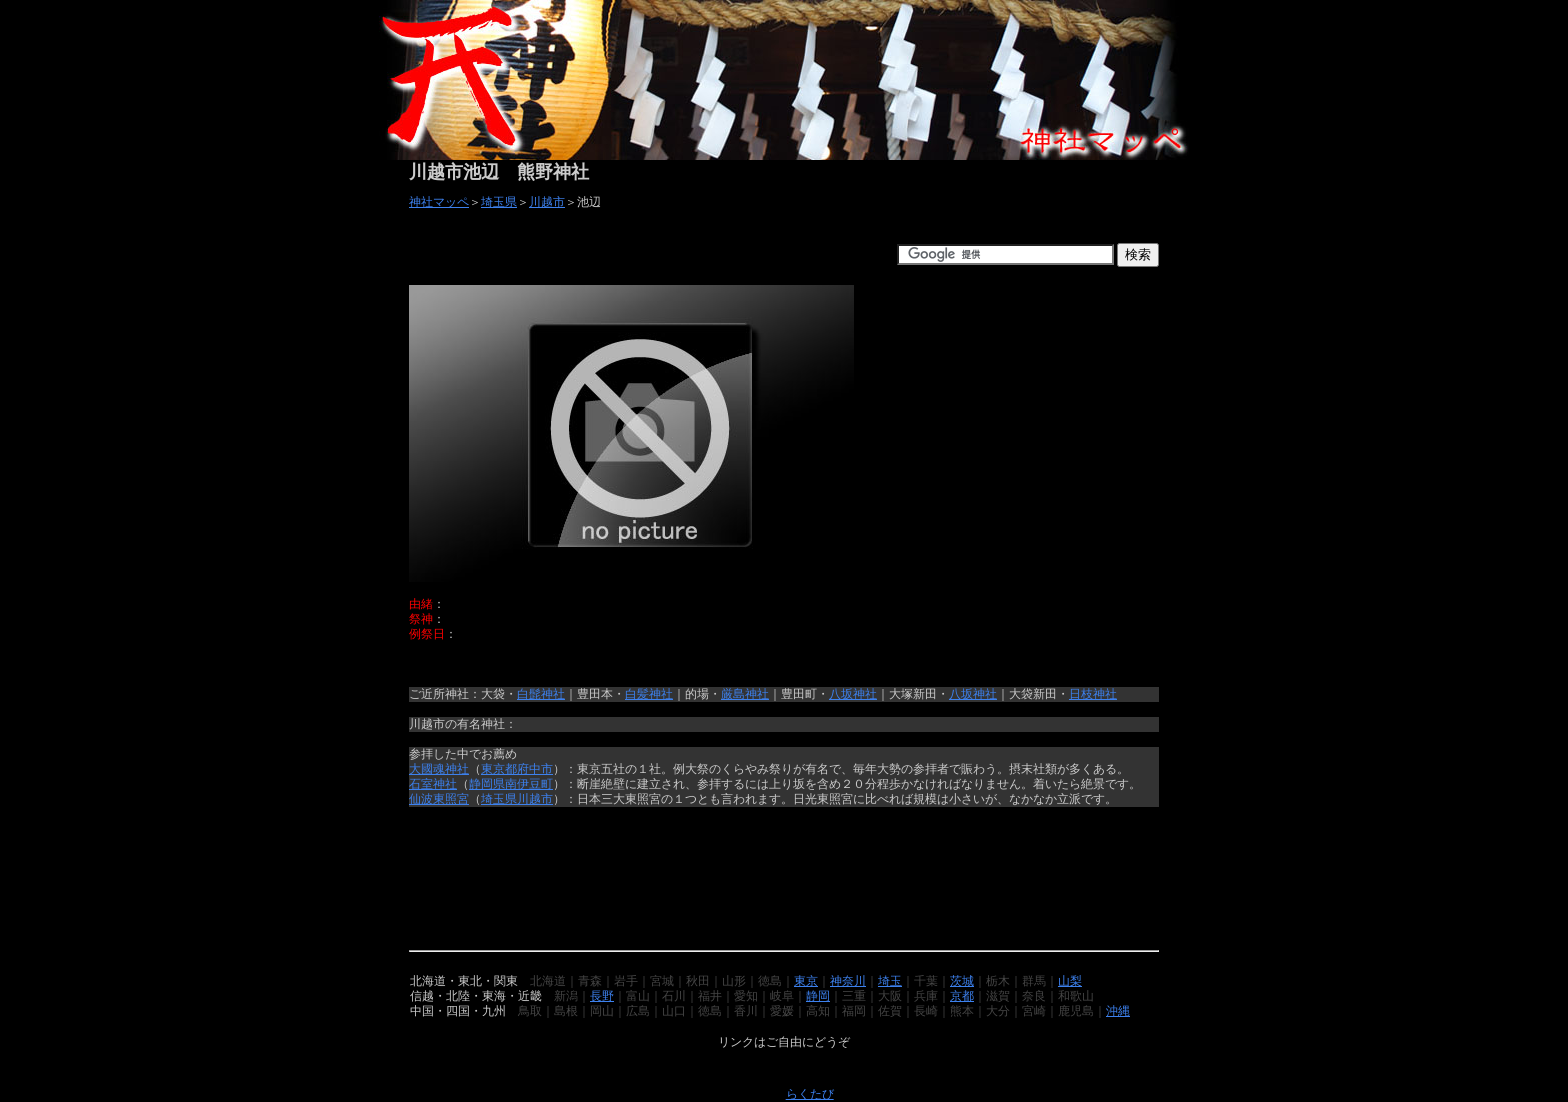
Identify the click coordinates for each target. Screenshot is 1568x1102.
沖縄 (1118, 1011)
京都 (962, 996)
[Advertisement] (643, 255)
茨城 (962, 981)
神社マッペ (439, 202)
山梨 (1070, 981)
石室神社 (433, 784)
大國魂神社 (439, 769)
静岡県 (487, 784)
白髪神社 (649, 694)
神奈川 (848, 981)
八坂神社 (853, 694)
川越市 (547, 202)
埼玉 (890, 981)
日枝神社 (1093, 694)
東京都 (499, 769)
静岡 (818, 996)
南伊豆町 (529, 784)
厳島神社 (745, 694)
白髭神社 (541, 694)
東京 (806, 981)
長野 (602, 996)
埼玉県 (499, 202)
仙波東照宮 (439, 799)
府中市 (535, 769)
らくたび (810, 1094)
